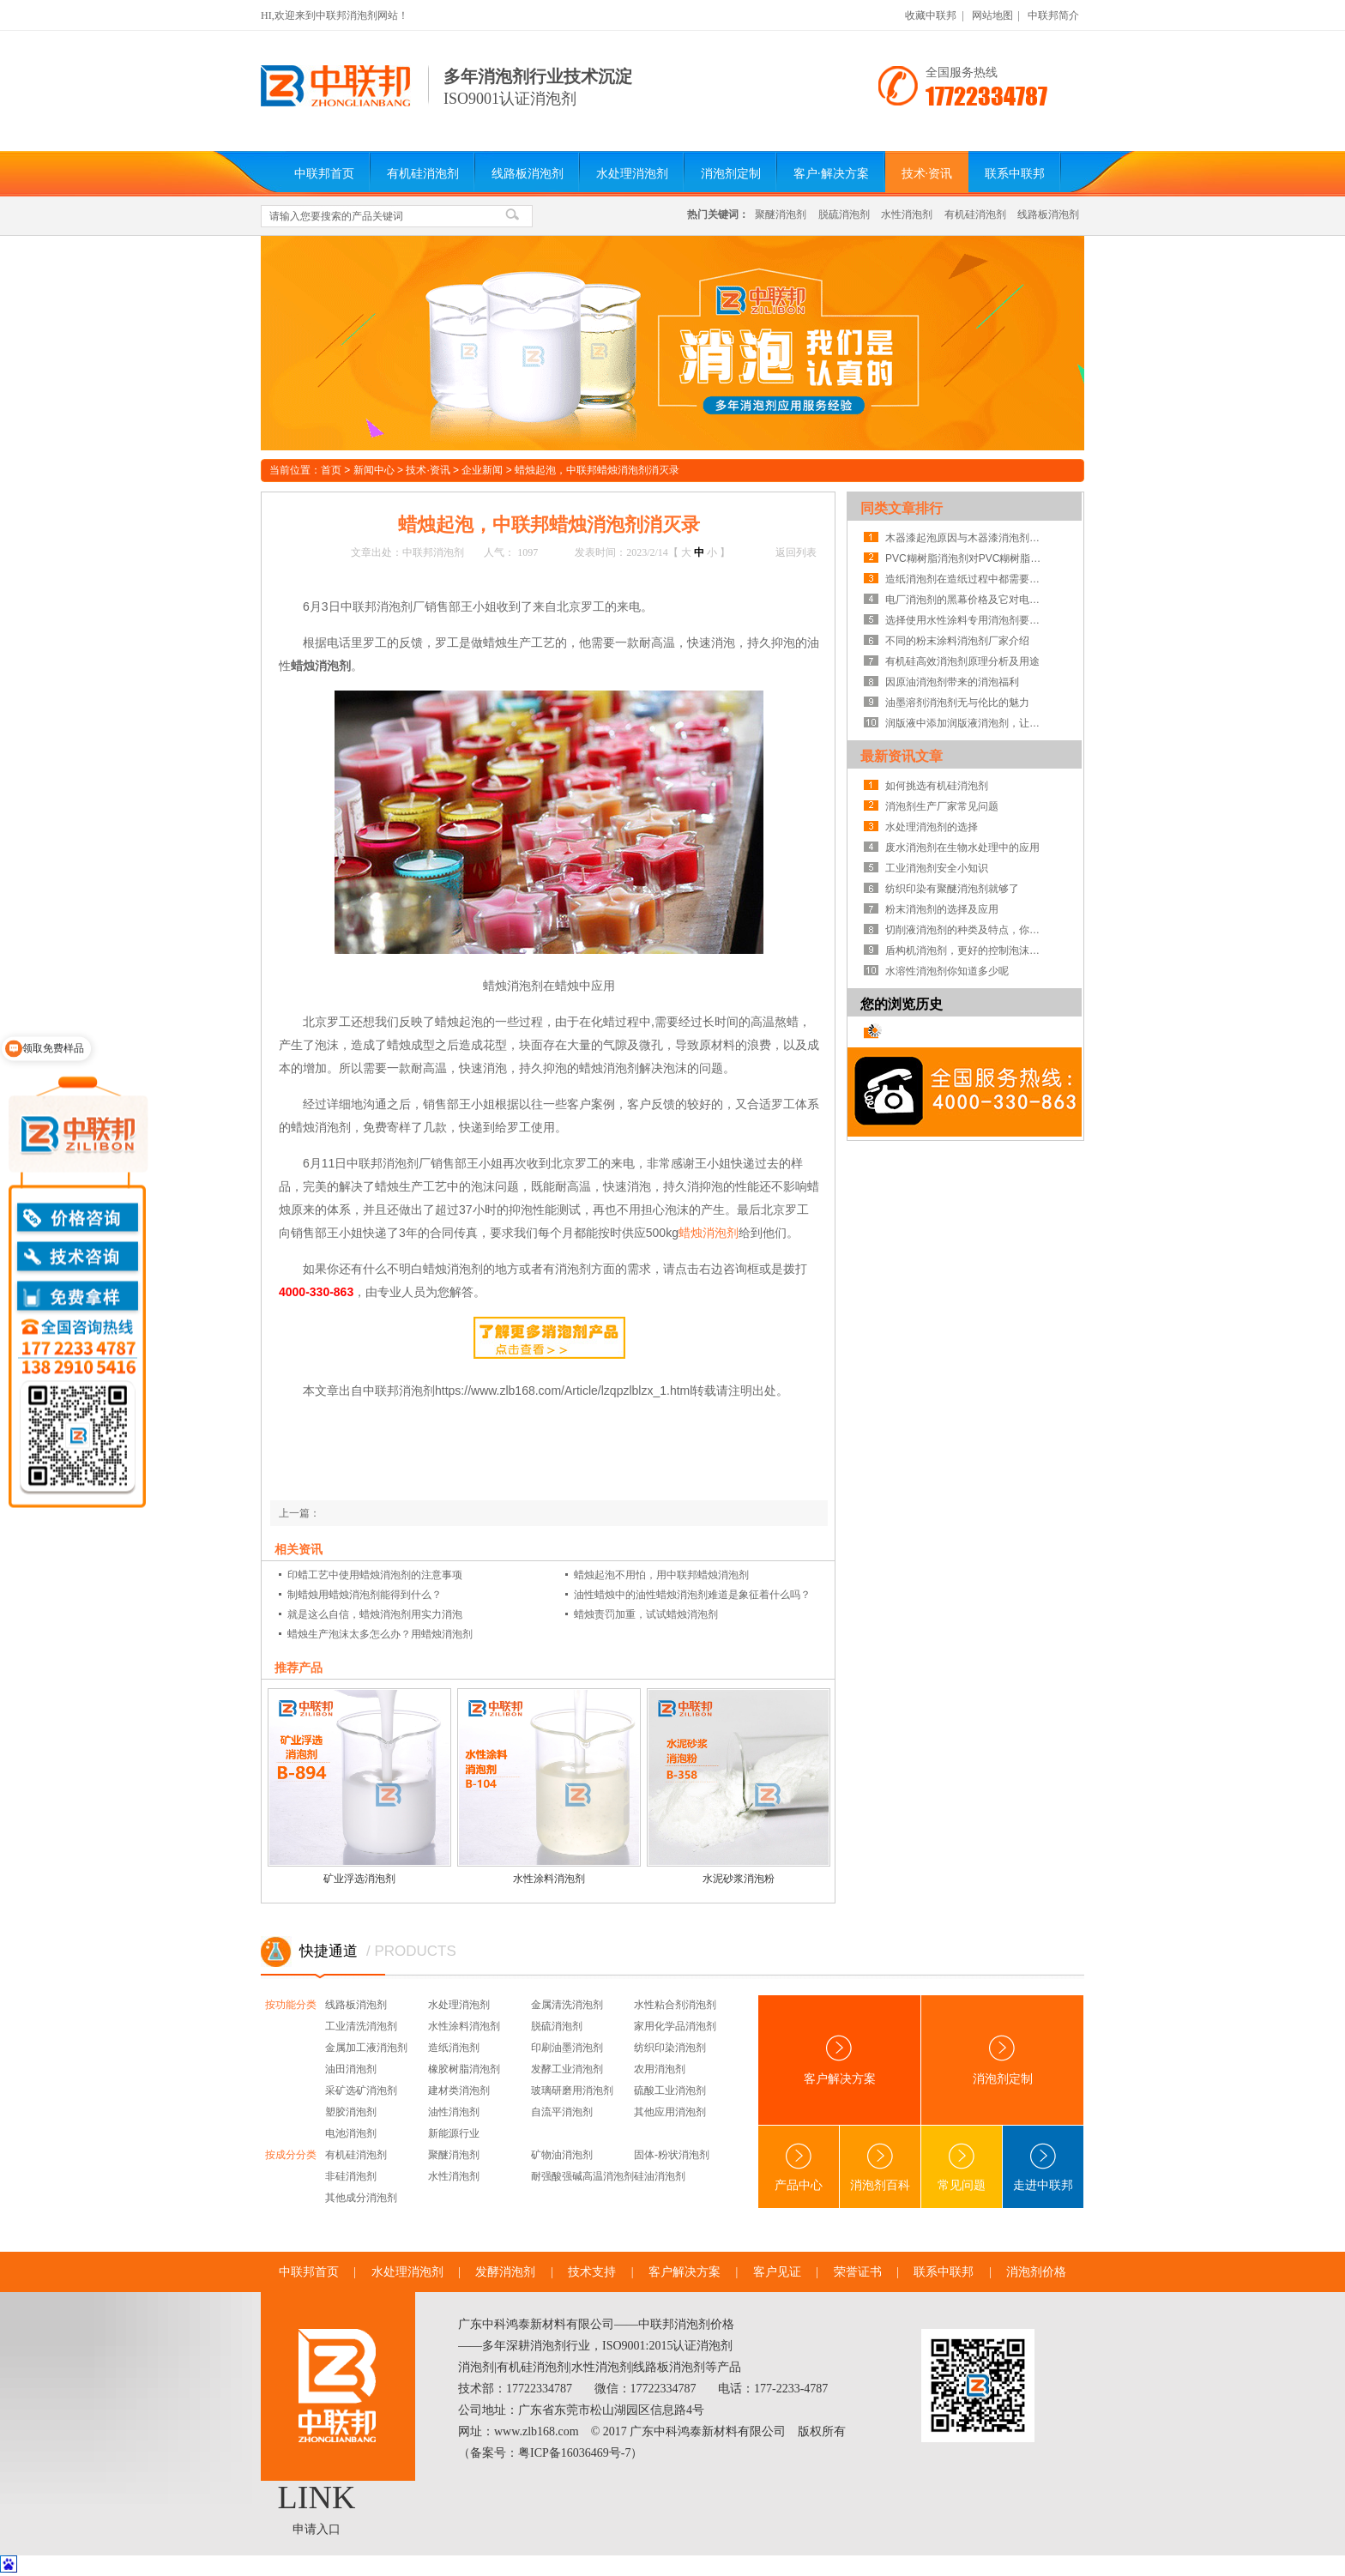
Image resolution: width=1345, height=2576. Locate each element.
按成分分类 (291, 2155)
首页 (331, 470)
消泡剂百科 (880, 2167)
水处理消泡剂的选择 (931, 827)
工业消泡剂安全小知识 (936, 868)
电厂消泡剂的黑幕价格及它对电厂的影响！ (966, 600)
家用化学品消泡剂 (675, 2026)
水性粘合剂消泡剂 (675, 2005)
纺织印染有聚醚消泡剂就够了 (952, 889)
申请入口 (317, 2529)
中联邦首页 (324, 173)
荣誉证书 (858, 2271)
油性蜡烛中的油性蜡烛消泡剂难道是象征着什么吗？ (692, 1595)
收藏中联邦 (930, 15)
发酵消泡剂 (505, 2271)
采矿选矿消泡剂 (361, 2090)
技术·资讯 (927, 173)
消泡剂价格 (1036, 2271)
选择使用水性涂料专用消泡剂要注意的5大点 (966, 620)
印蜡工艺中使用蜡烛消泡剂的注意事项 (374, 1575)
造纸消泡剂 (453, 2048)
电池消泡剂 (351, 2133)
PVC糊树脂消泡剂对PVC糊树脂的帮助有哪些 (966, 558)
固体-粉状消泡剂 (671, 2155)
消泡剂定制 (731, 173)
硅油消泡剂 (659, 2176)
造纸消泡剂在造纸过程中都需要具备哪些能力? (966, 579)
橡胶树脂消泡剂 (464, 2069)
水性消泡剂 (906, 214)
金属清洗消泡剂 (567, 2005)
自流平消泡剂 (562, 2112)
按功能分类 (291, 2005)
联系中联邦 (1015, 173)
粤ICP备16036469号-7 (574, 2452)
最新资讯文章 (901, 756)
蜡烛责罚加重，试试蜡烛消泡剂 (646, 1614)
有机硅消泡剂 (423, 173)
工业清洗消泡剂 (361, 2026)
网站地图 (992, 15)
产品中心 (799, 2167)
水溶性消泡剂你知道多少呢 (947, 971)
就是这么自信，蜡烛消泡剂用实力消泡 (374, 1614)
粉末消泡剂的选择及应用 (941, 909)
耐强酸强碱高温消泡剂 (582, 2176)
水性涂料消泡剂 (549, 1879)
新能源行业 (453, 2133)
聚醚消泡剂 (780, 214)
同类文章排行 (901, 508)
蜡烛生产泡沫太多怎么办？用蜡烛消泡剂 (380, 1634)
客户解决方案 (840, 2060)
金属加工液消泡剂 (366, 2048)
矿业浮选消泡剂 (359, 1879)
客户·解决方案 (831, 173)
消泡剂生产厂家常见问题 (941, 806)
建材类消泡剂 (459, 2090)
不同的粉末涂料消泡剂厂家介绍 (957, 641)
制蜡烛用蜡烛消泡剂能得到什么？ (364, 1595)
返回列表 (796, 552)
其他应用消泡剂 (670, 2112)
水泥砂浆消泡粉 (739, 1879)
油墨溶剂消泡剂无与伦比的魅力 (957, 703)
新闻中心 (374, 470)
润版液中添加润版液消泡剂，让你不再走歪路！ (966, 723)
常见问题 (962, 2167)
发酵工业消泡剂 (567, 2069)
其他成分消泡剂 (361, 2198)
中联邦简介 (1053, 15)
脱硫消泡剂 (844, 214)
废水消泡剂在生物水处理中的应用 (962, 848)
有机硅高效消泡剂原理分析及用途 (962, 661)
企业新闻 (482, 470)
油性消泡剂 (453, 2112)
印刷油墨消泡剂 (567, 2048)
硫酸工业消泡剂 (670, 2090)
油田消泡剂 (351, 2069)
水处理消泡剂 (632, 173)
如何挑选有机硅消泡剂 (936, 786)
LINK (317, 2497)
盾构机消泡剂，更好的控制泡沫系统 (966, 950)
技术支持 (592, 2271)
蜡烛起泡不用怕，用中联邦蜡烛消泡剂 (661, 1575)
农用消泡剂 (659, 2069)
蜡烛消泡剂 (709, 1233)
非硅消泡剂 (351, 2176)
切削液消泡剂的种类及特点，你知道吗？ (966, 930)
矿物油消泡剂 (562, 2155)
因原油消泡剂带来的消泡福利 (952, 682)
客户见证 (777, 2271)
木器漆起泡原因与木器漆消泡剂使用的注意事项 (966, 538)
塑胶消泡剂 (351, 2112)
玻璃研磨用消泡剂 (572, 2090)
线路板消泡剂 (528, 173)
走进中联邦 (1043, 2167)
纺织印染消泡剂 (670, 2048)
